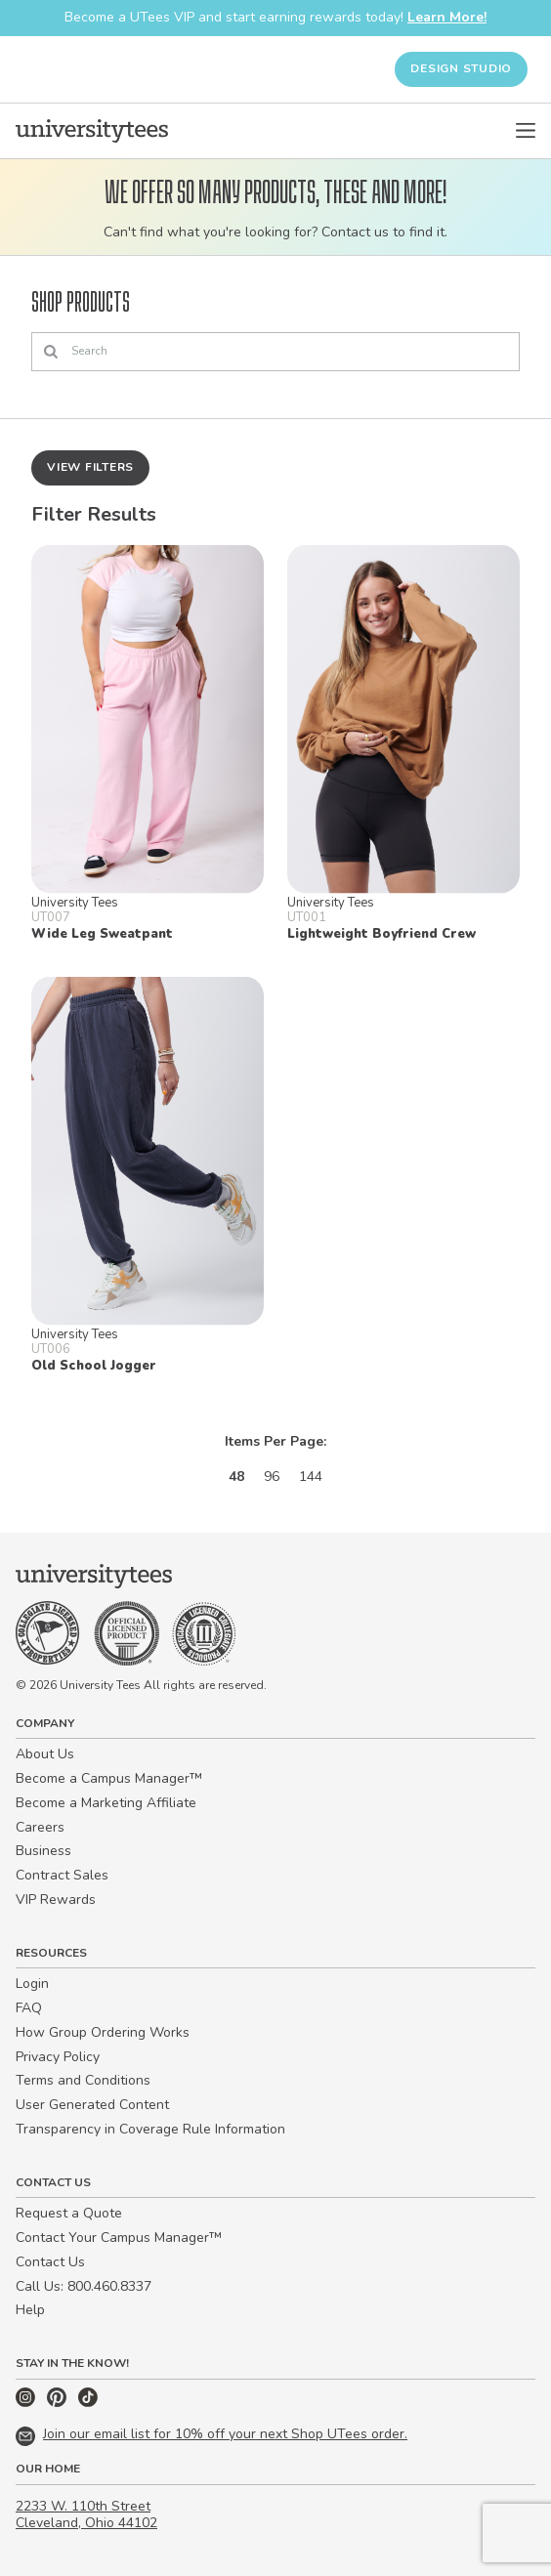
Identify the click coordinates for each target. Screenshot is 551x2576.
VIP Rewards (56, 1899)
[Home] (92, 131)
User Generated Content (92, 2104)
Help (30, 2310)
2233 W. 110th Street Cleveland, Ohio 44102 (86, 2514)
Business (43, 1850)
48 (236, 1476)
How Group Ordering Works (103, 2032)
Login (32, 1983)
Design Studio (461, 68)
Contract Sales (62, 1875)
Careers (40, 1827)
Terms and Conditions (83, 2080)
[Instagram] (27, 2402)
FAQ (29, 2008)
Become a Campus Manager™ (109, 1778)
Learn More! (447, 17)
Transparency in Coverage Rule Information (150, 2129)
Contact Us (50, 2262)
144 (310, 1476)
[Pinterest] (58, 2402)
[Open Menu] (525, 131)
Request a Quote (69, 2213)
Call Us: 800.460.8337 (83, 2286)
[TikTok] (88, 2402)
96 (271, 1476)
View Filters (90, 467)
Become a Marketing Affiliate (106, 1803)
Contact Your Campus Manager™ (119, 2237)
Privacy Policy (58, 2057)
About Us (45, 1754)
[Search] (275, 351)
